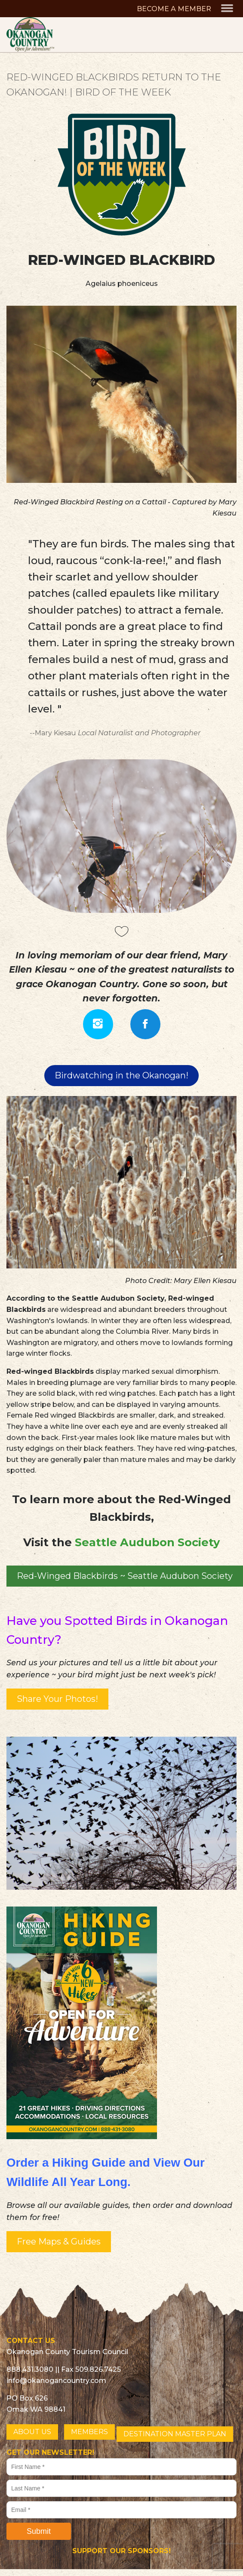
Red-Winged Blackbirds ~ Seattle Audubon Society (125, 1576)
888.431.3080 (29, 2369)
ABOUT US (32, 2432)
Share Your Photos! (57, 1699)
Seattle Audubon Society (147, 1542)
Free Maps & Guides (59, 2241)
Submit (39, 2531)
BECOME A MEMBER (174, 9)
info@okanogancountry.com (56, 2380)
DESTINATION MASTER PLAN (174, 2434)
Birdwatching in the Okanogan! (121, 1075)
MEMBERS (89, 2432)
